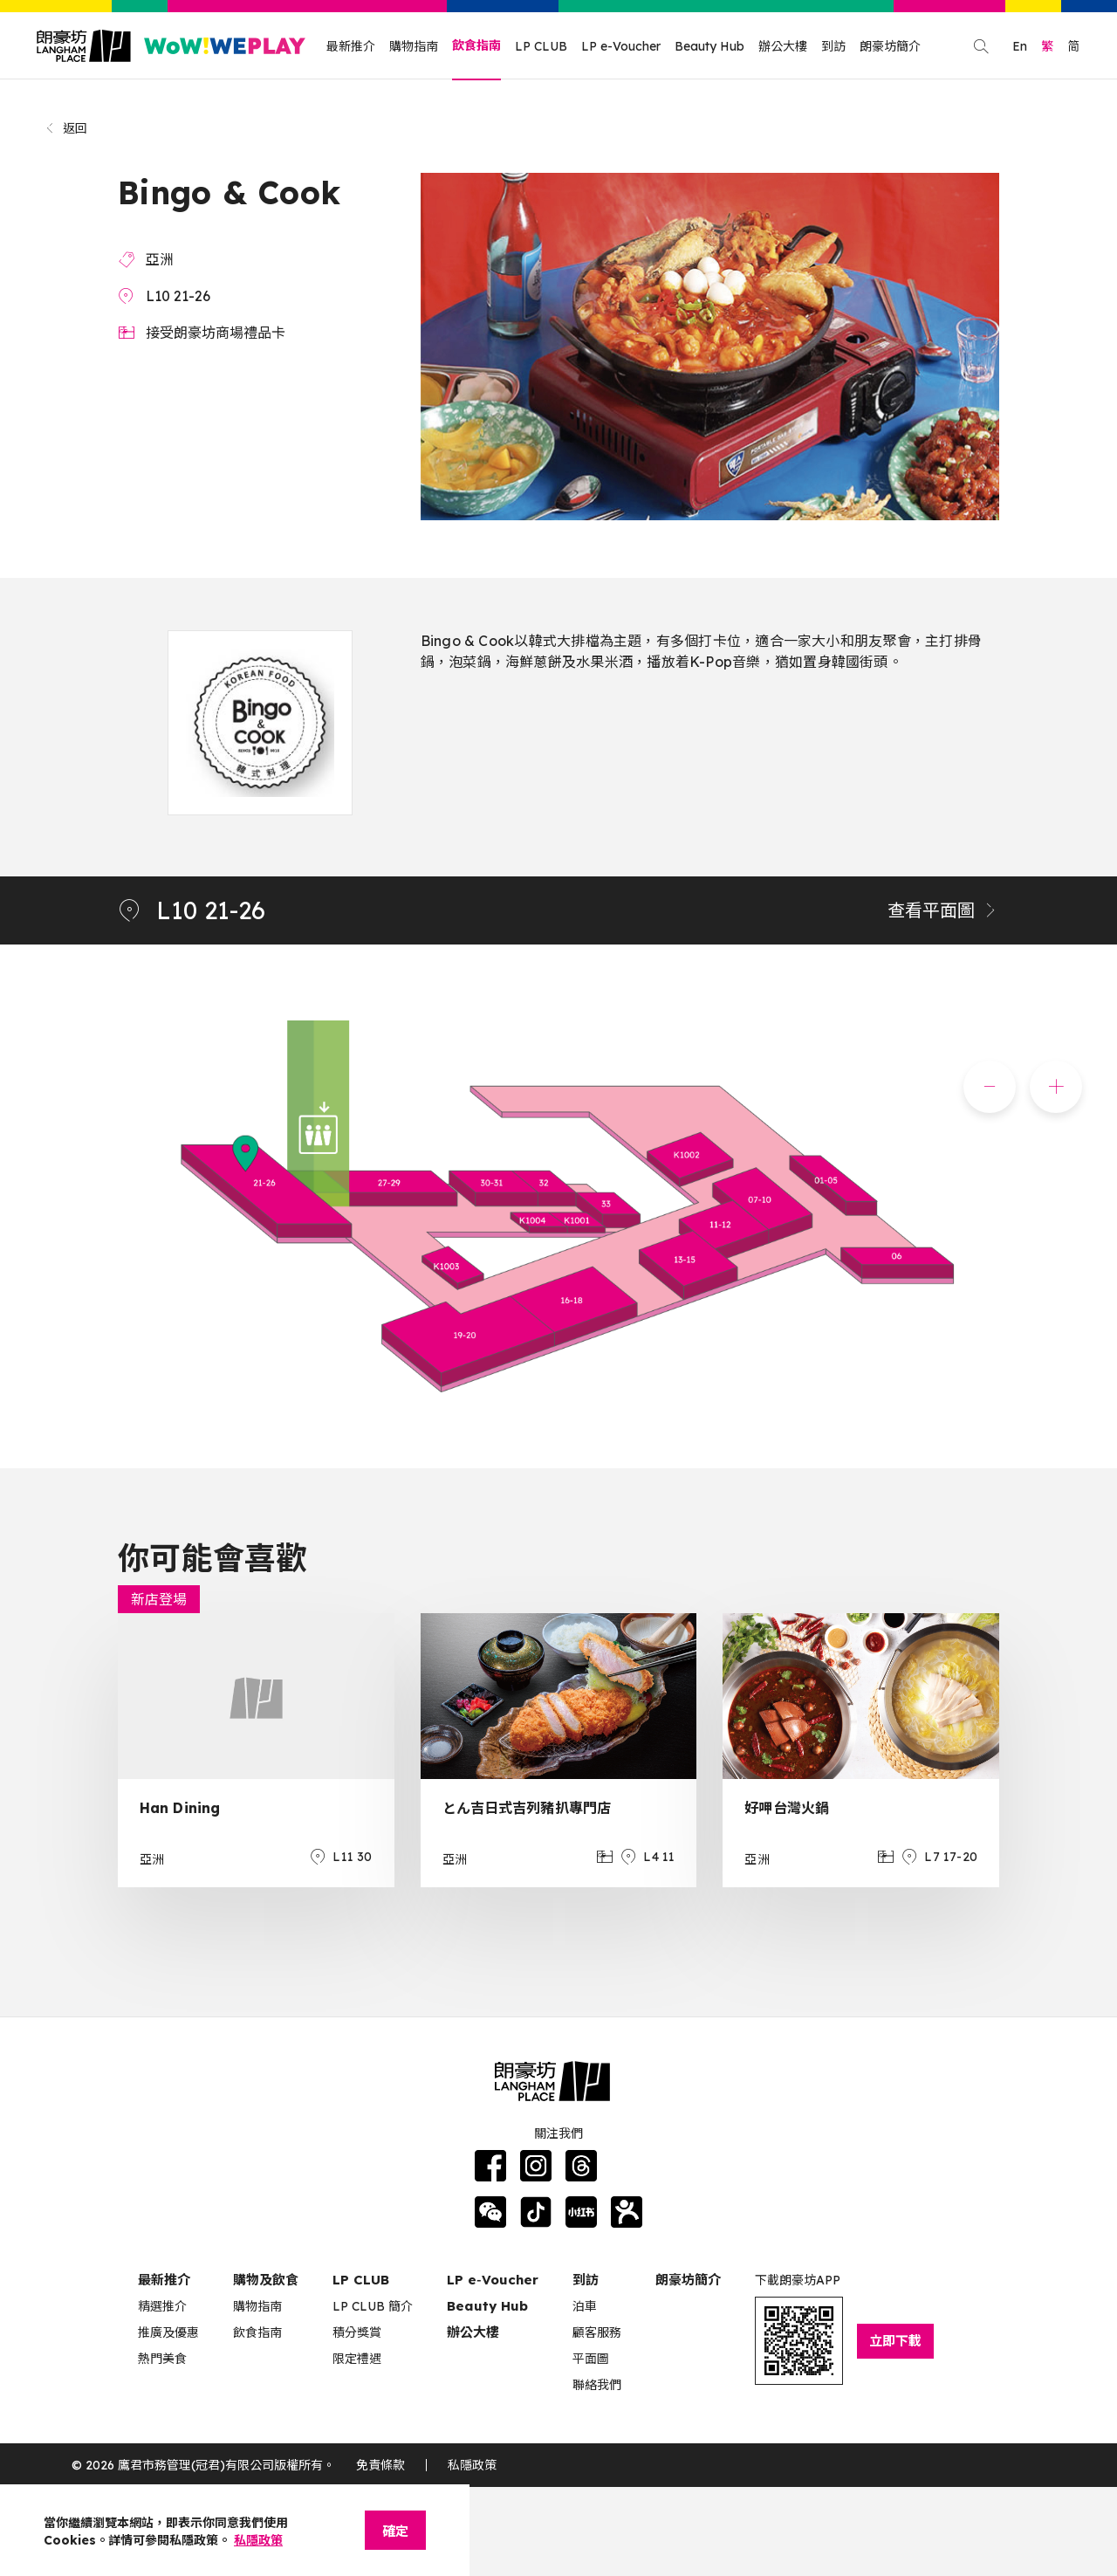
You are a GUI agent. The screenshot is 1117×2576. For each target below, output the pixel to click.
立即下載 (895, 2340)
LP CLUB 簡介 (372, 2306)
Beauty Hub (709, 46)
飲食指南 (476, 45)
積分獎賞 (356, 2332)
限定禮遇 (356, 2358)
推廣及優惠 (168, 2332)
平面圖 (590, 2358)
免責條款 (380, 2465)
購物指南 (413, 46)
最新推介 (350, 46)
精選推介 (162, 2306)
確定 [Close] (395, 2531)
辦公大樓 (782, 46)
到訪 (833, 46)
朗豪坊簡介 (890, 46)
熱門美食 (162, 2358)
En (1019, 46)
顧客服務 (596, 2332)
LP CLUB (541, 46)
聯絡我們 (596, 2385)
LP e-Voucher (621, 46)
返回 (66, 128)
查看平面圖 (943, 910)
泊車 (584, 2306)
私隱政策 (472, 2465)
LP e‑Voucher (492, 2279)
